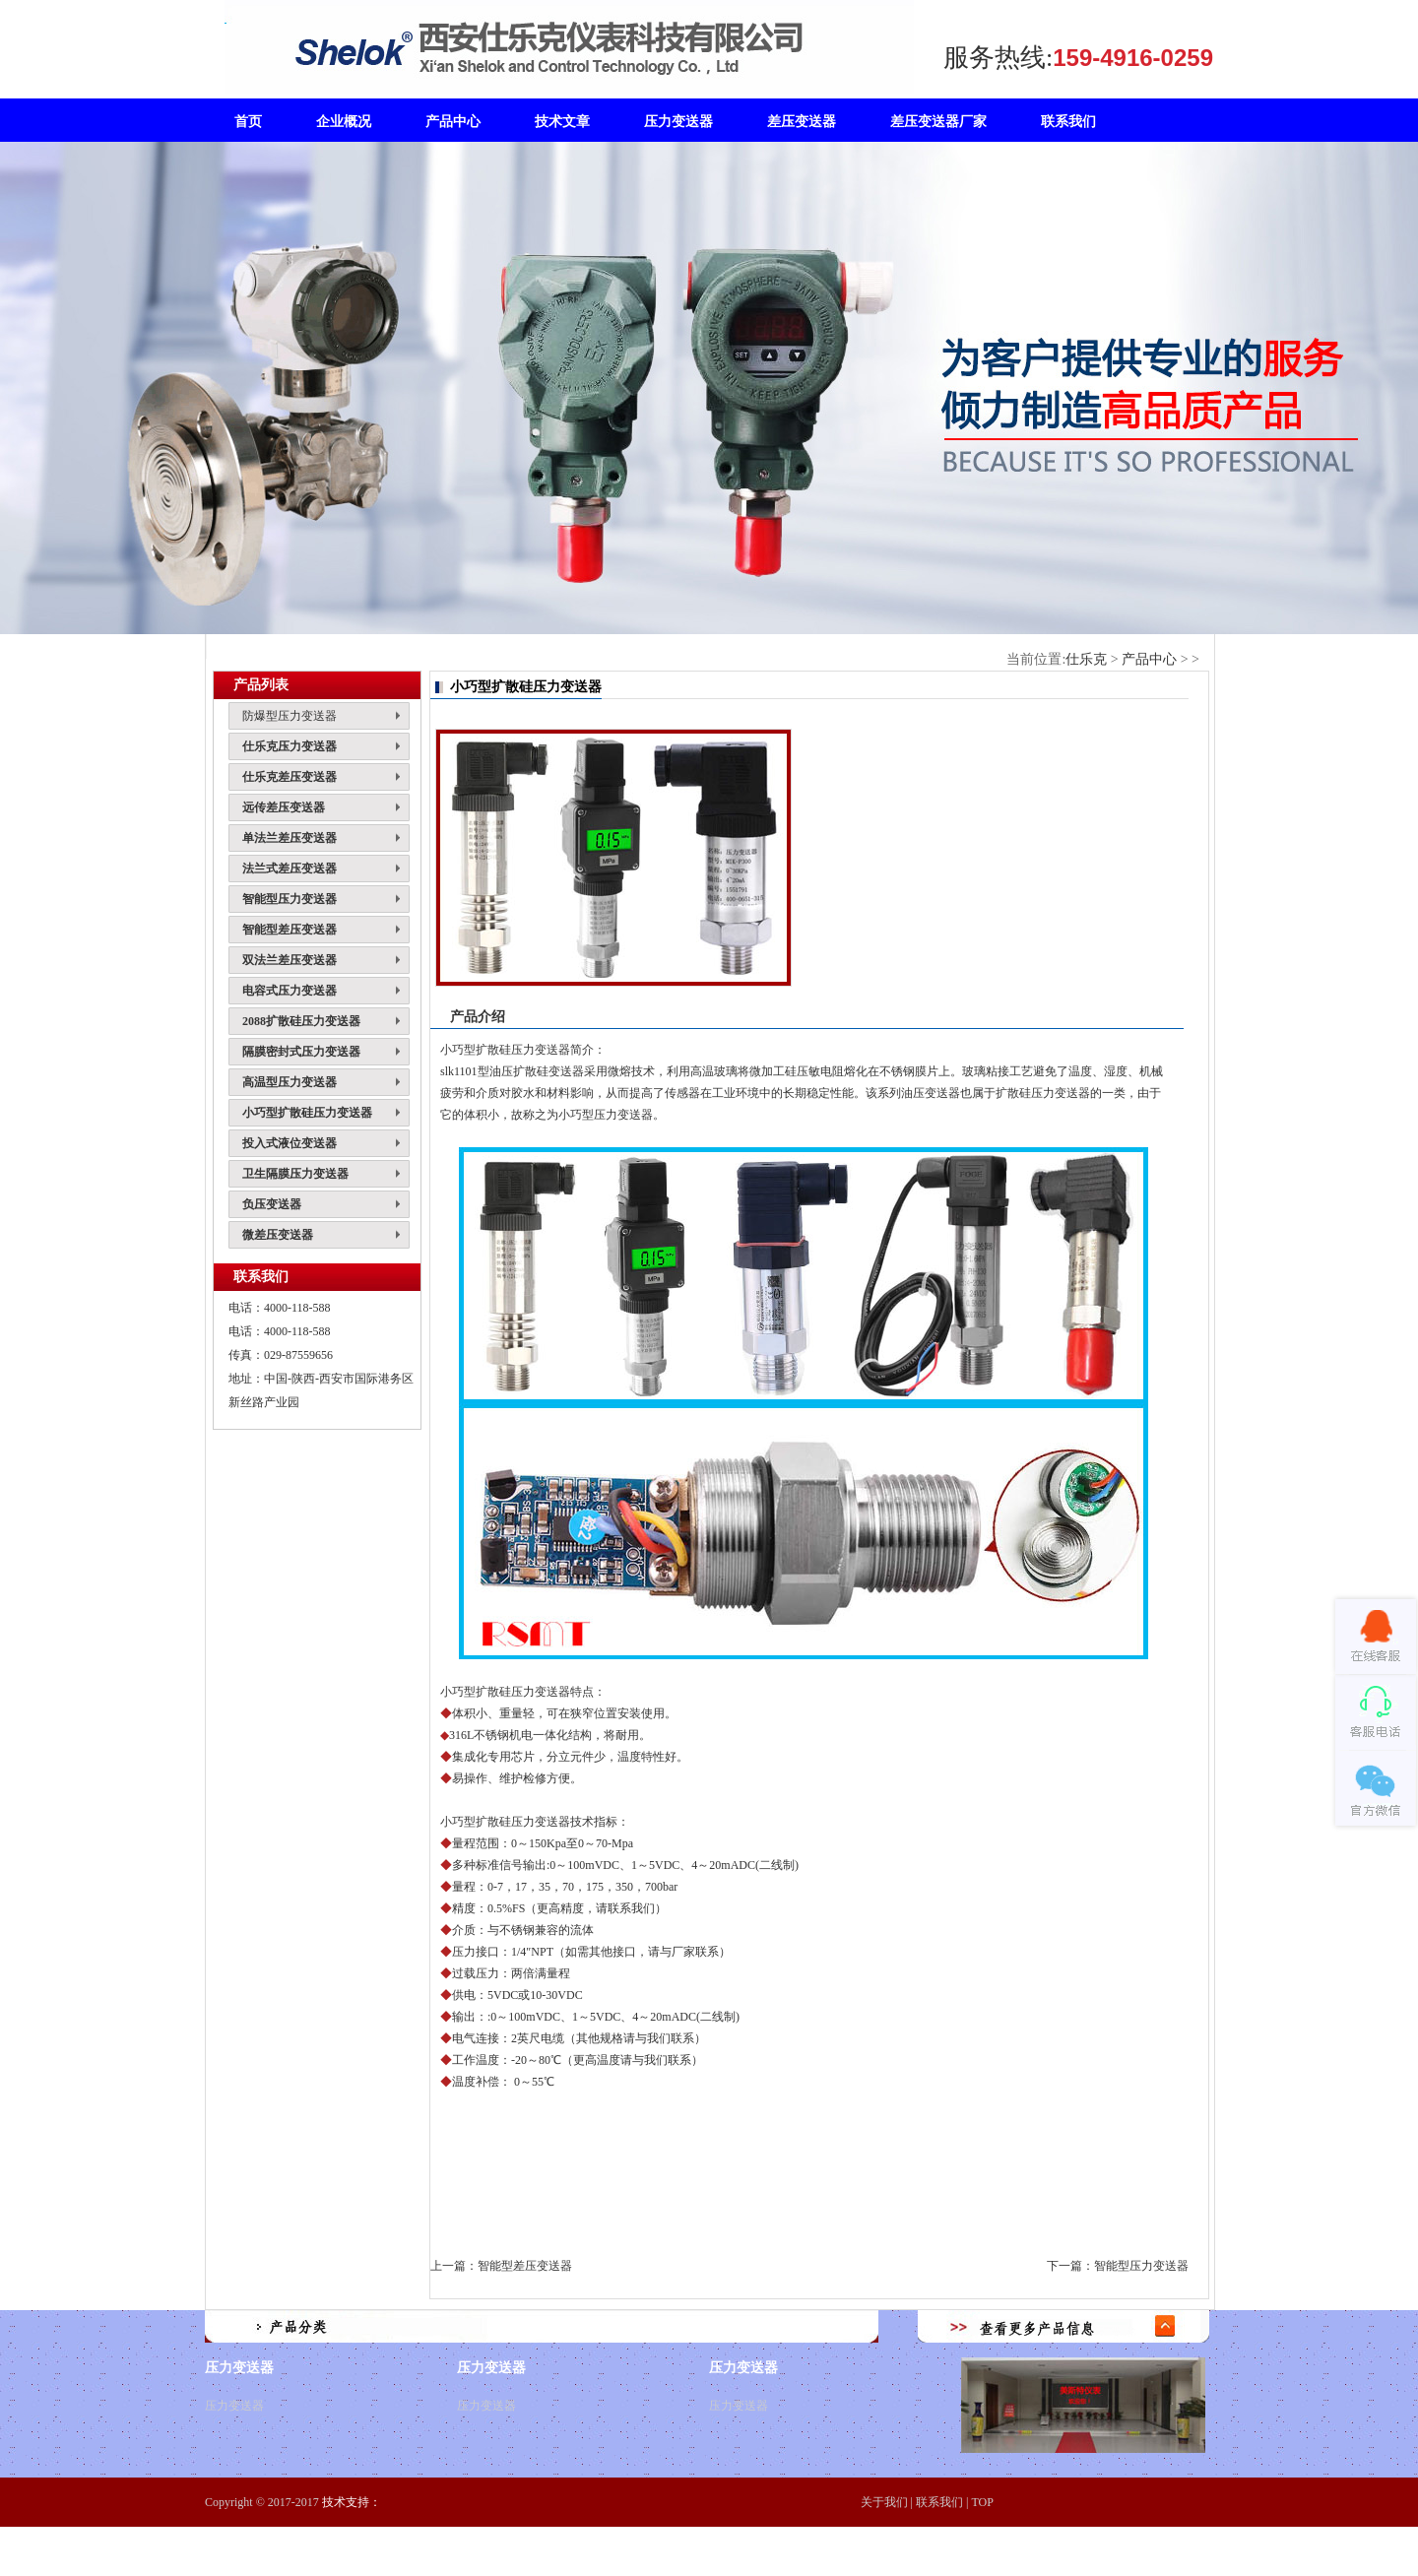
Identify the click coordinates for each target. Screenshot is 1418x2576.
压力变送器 (234, 2406)
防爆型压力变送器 (289, 716)
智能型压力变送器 (1141, 2266)
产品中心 (1149, 659)
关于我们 (884, 2502)
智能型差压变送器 (525, 2266)
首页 (248, 121)
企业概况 (343, 121)
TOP (982, 2502)
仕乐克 (1086, 659)
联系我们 (939, 2502)
